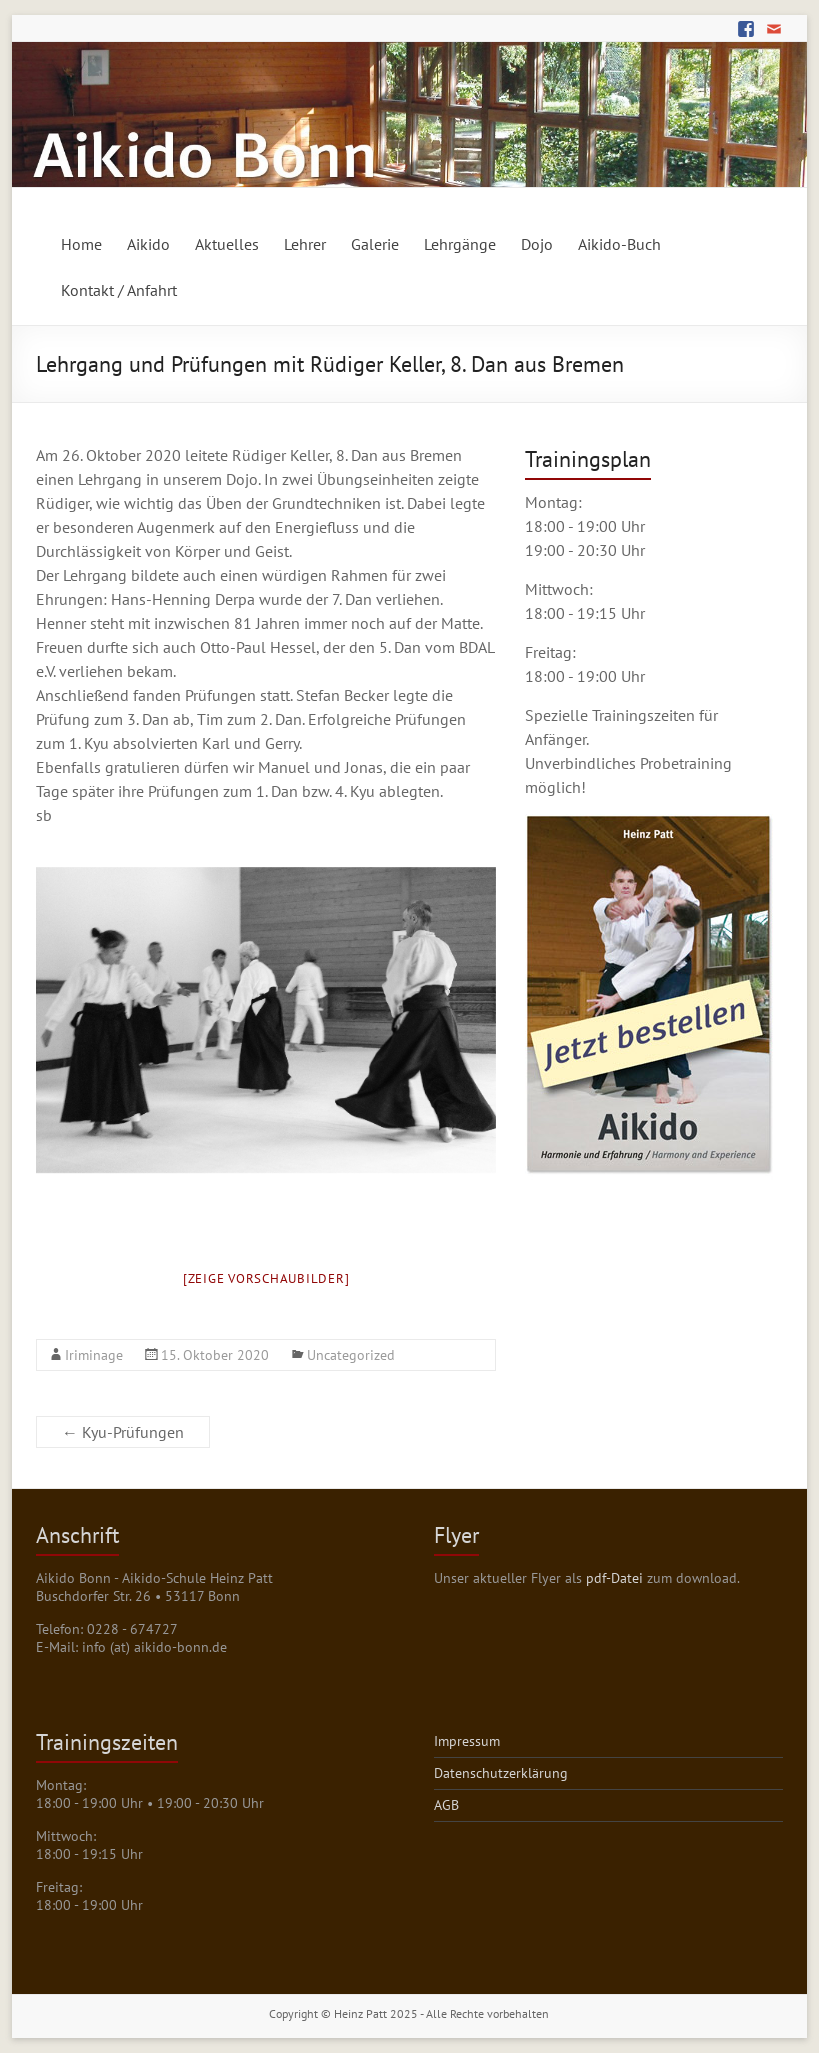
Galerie (375, 244)
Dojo (537, 244)
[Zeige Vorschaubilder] (266, 1278)
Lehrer (305, 244)
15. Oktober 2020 (215, 1355)
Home (81, 244)
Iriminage (94, 1355)
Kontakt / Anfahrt (119, 290)
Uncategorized (351, 1355)
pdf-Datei (614, 1578)
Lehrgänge (460, 244)
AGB (446, 1805)
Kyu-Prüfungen (123, 1432)
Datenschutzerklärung (501, 1773)
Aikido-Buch (619, 244)
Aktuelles (227, 244)
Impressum (467, 1741)
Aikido (148, 244)
